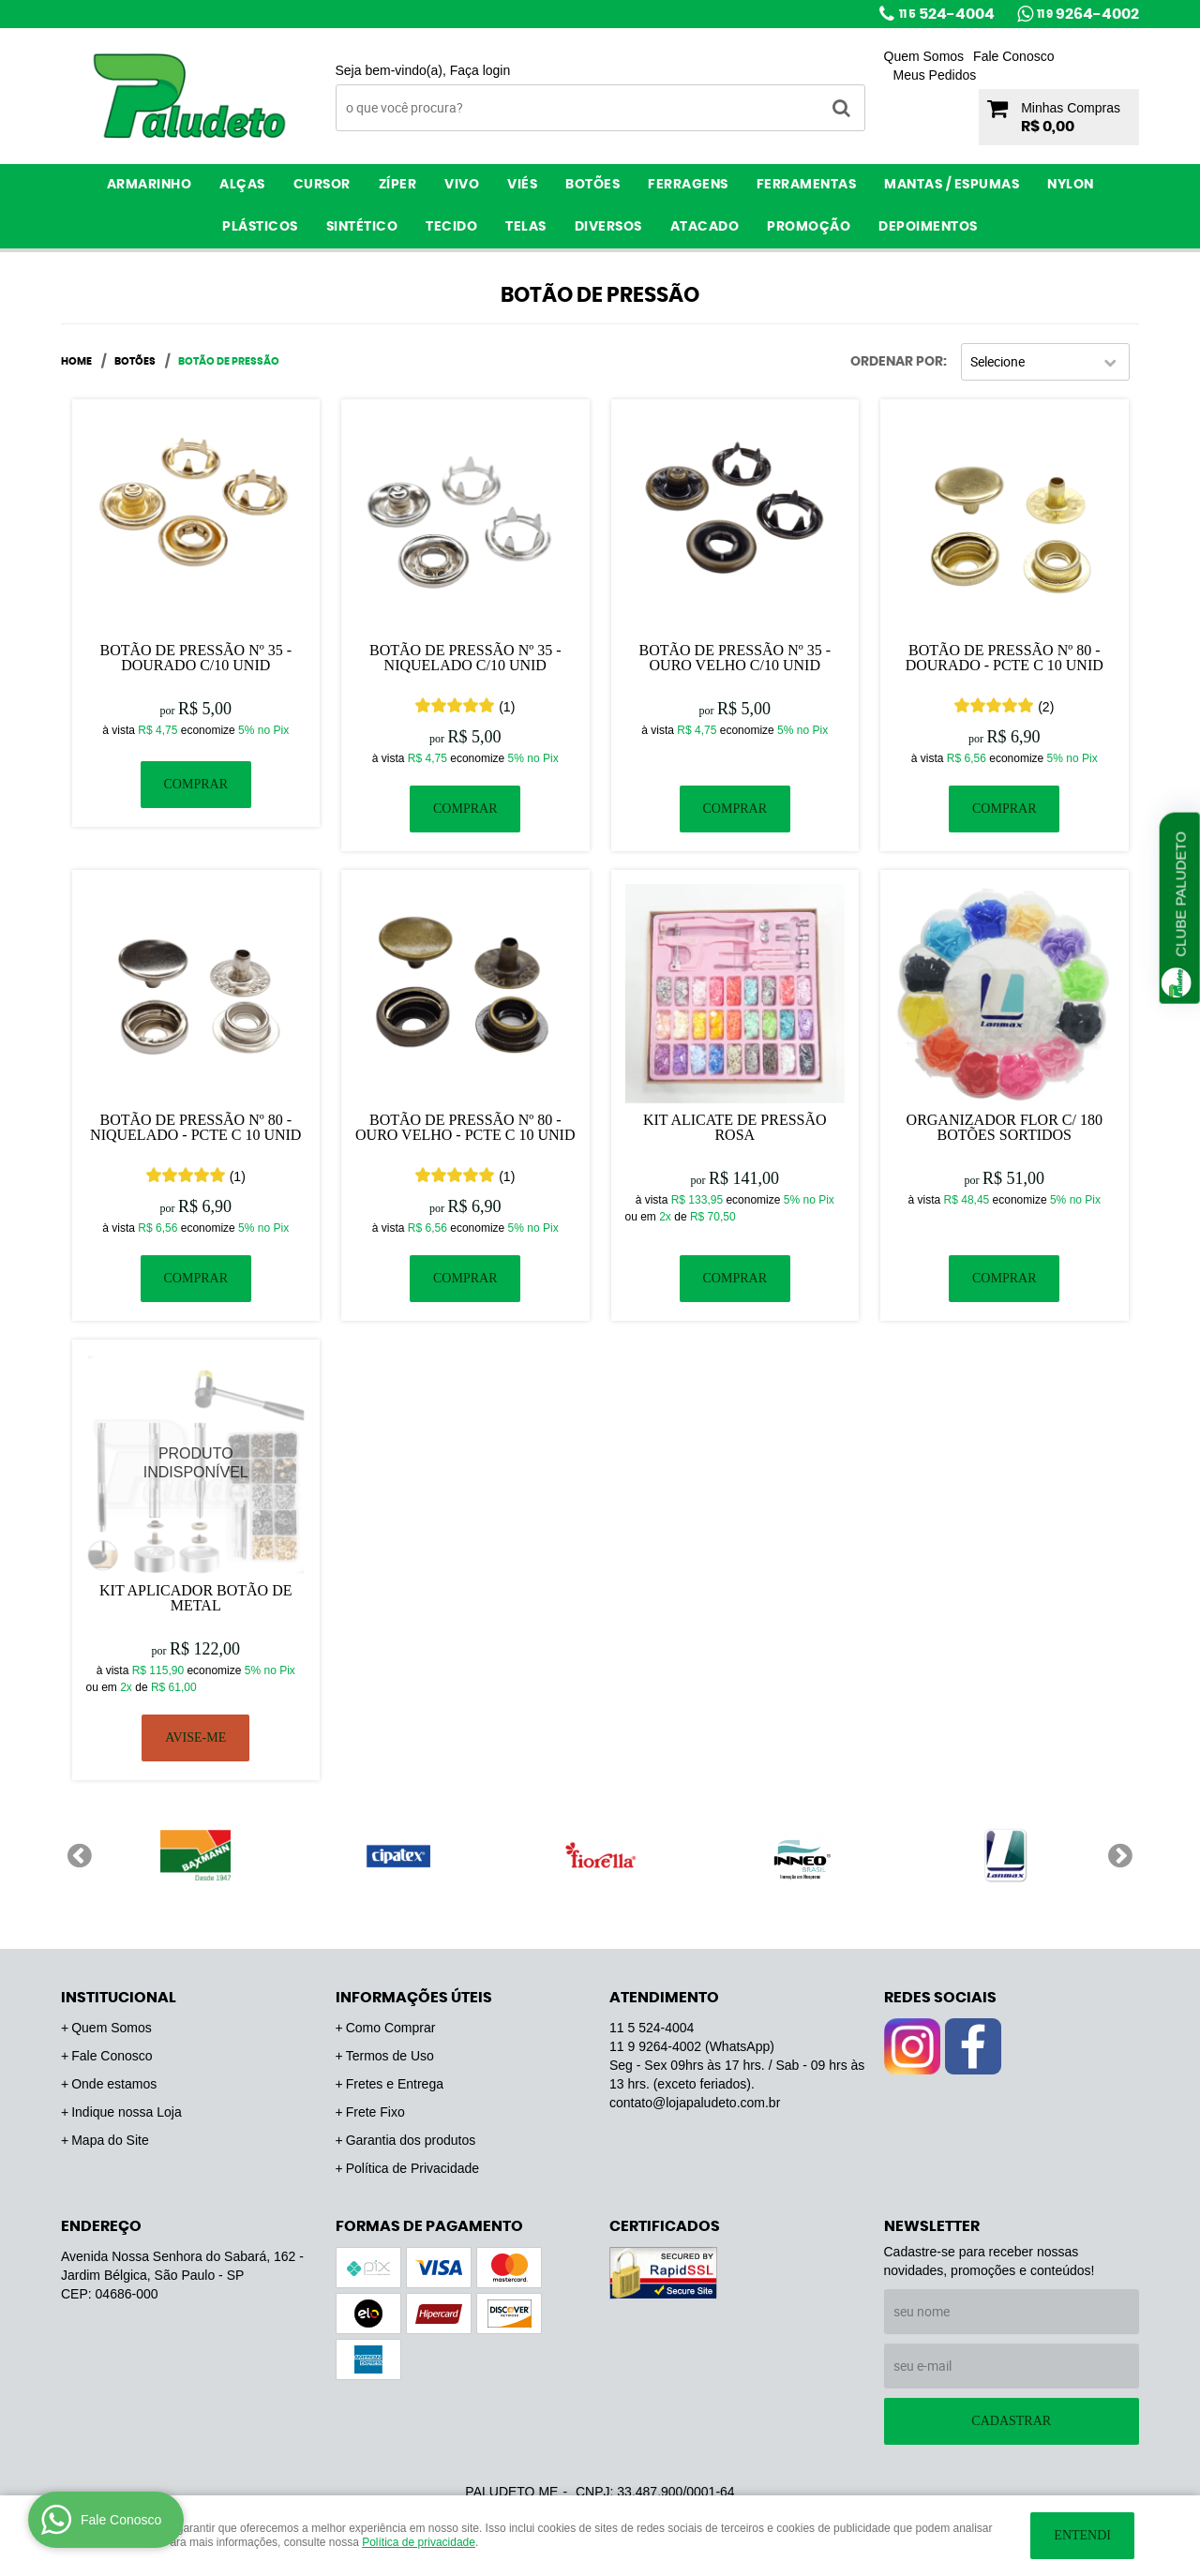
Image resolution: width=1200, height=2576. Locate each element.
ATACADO (705, 226)
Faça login (480, 70)
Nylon (1070, 184)
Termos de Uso (390, 2055)
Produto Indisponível (196, 1464)
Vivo (461, 184)
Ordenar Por (896, 361)
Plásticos (260, 226)
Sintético (362, 226)
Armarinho (149, 184)
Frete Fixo (375, 2111)
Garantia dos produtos (411, 2140)
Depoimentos (928, 226)
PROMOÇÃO (808, 226)
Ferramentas (807, 184)
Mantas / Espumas (951, 184)
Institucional (118, 1997)
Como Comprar (391, 2027)
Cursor (322, 184)
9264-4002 (1088, 14)
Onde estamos (114, 2083)
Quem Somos (924, 56)
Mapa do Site (110, 2140)
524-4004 (947, 14)
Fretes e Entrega (394, 2083)
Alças (242, 184)
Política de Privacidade (412, 2168)
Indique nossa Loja (126, 2111)
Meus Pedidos (935, 74)
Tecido (451, 226)
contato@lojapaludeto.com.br (694, 2102)
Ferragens (688, 184)
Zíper (398, 184)
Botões (592, 184)
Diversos (608, 226)
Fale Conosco (1013, 56)
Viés (522, 184)
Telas (526, 226)
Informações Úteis (414, 1997)
